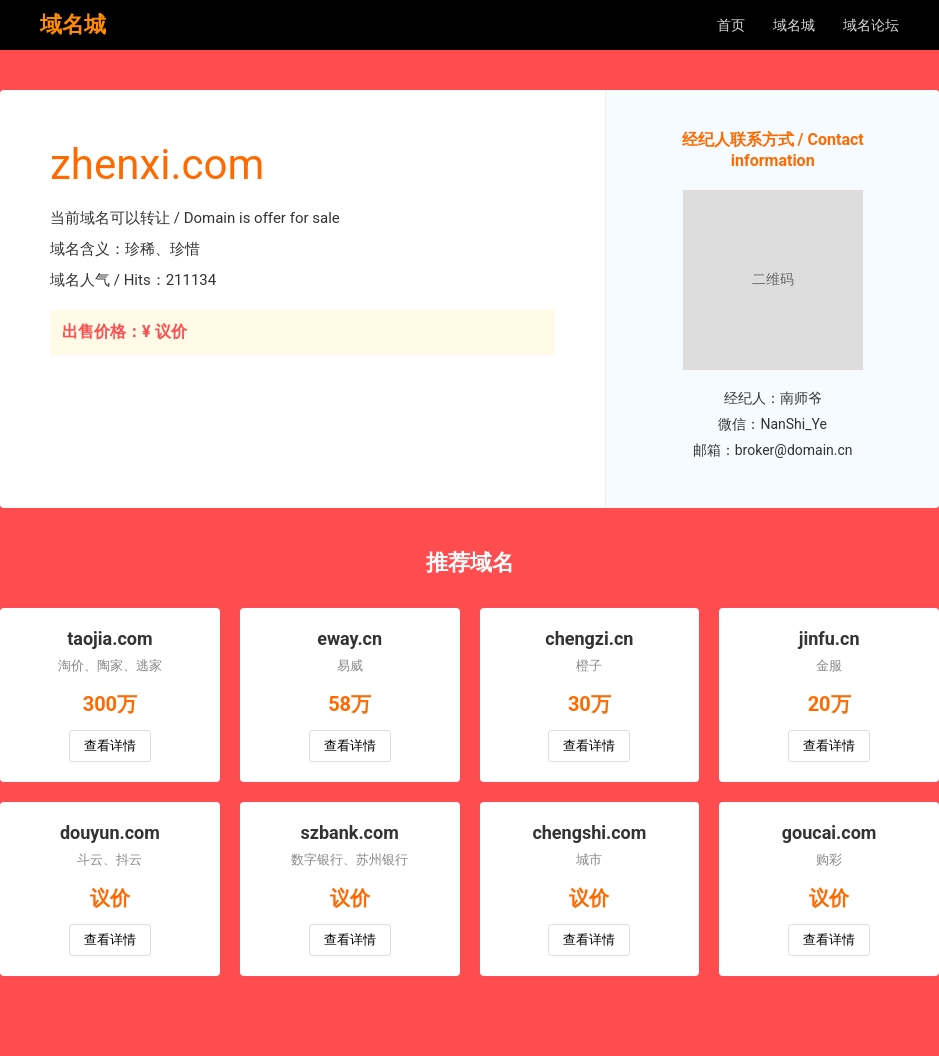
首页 (731, 25)
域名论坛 (871, 25)
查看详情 (110, 745)
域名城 (794, 25)
